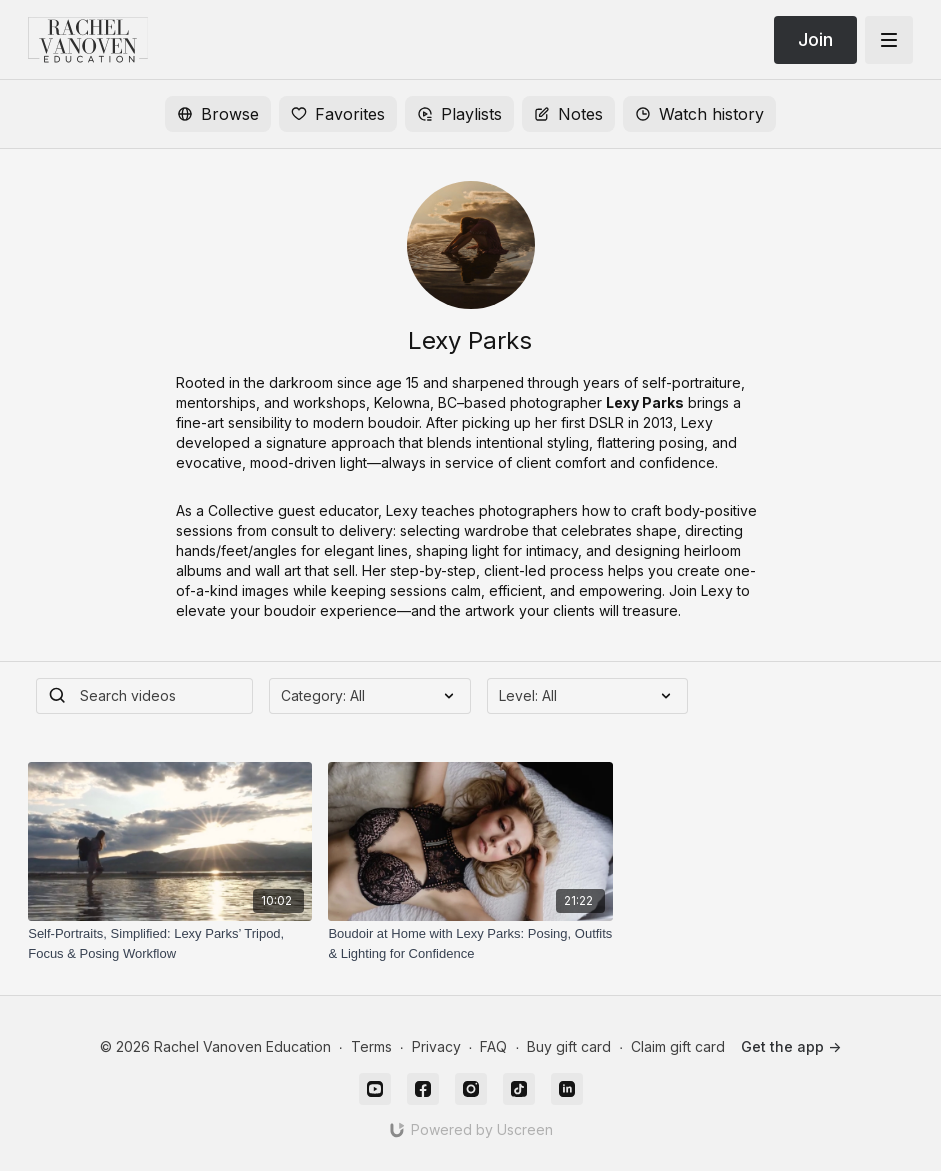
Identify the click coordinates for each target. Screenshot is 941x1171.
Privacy (436, 1046)
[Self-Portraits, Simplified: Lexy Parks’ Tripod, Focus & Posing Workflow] (170, 943)
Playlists (459, 114)
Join (815, 39)
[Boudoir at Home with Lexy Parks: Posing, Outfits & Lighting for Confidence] (470, 943)
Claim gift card (678, 1046)
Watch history (699, 114)
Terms (371, 1046)
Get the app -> (791, 1046)
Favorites (338, 114)
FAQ (493, 1046)
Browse (218, 114)
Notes (568, 114)
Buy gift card (569, 1046)
